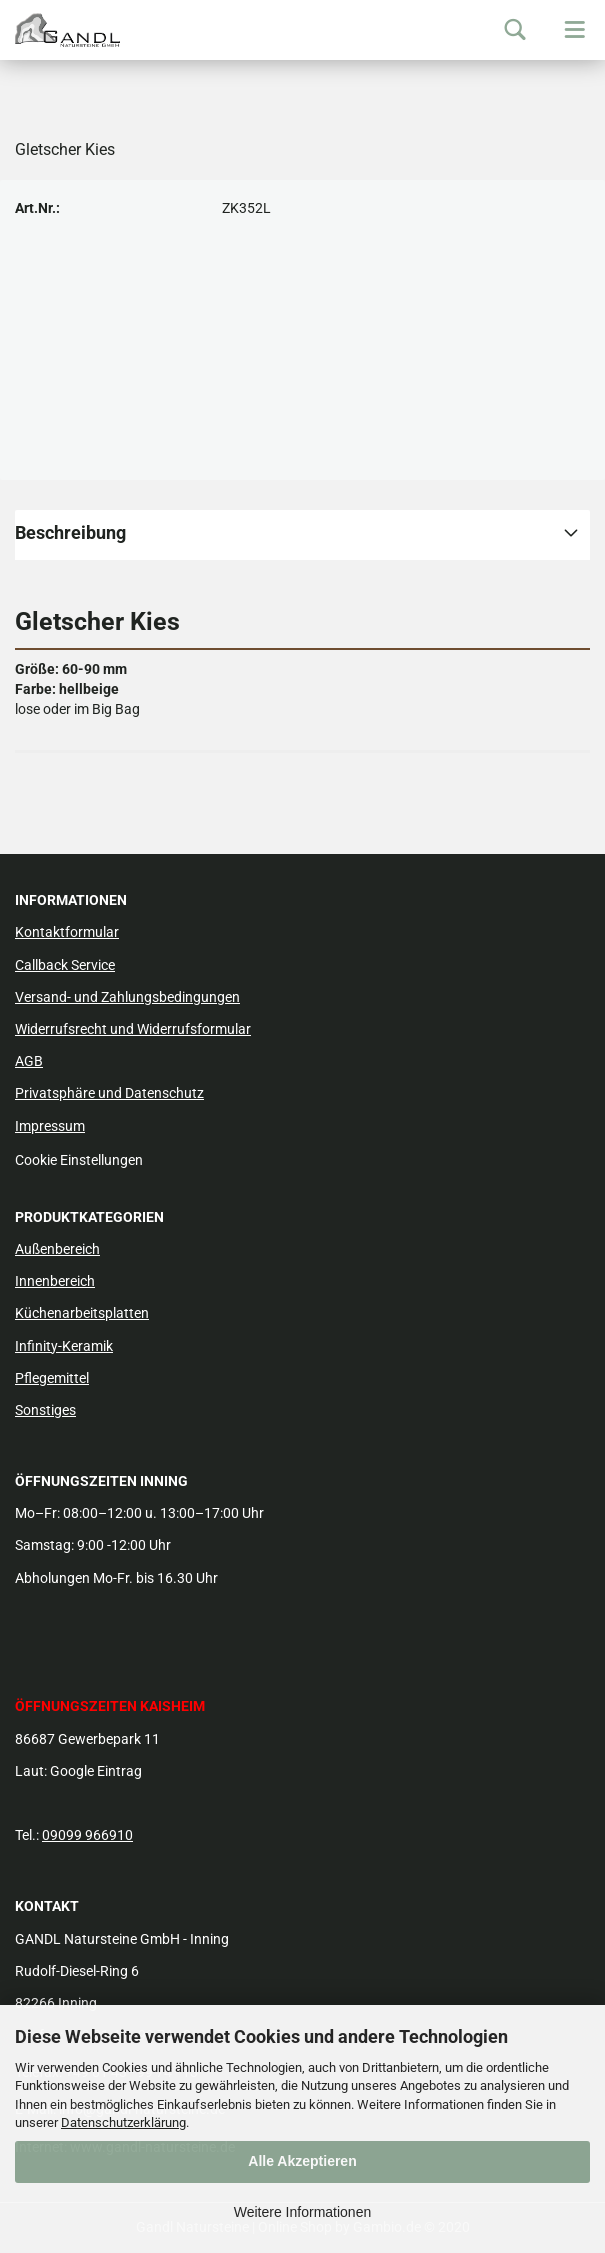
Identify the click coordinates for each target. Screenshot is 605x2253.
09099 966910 (87, 1835)
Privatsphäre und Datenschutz (109, 1093)
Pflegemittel (52, 1378)
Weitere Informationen (302, 2212)
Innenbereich (55, 1281)
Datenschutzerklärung (123, 2122)
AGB (29, 1061)
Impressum (50, 1126)
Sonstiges (45, 1410)
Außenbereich (57, 1249)
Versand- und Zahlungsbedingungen (127, 997)
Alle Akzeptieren (302, 2161)
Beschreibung (70, 532)
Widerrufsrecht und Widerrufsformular (133, 1029)
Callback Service (65, 965)
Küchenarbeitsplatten (82, 1313)
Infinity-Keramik (64, 1346)
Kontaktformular (67, 932)
